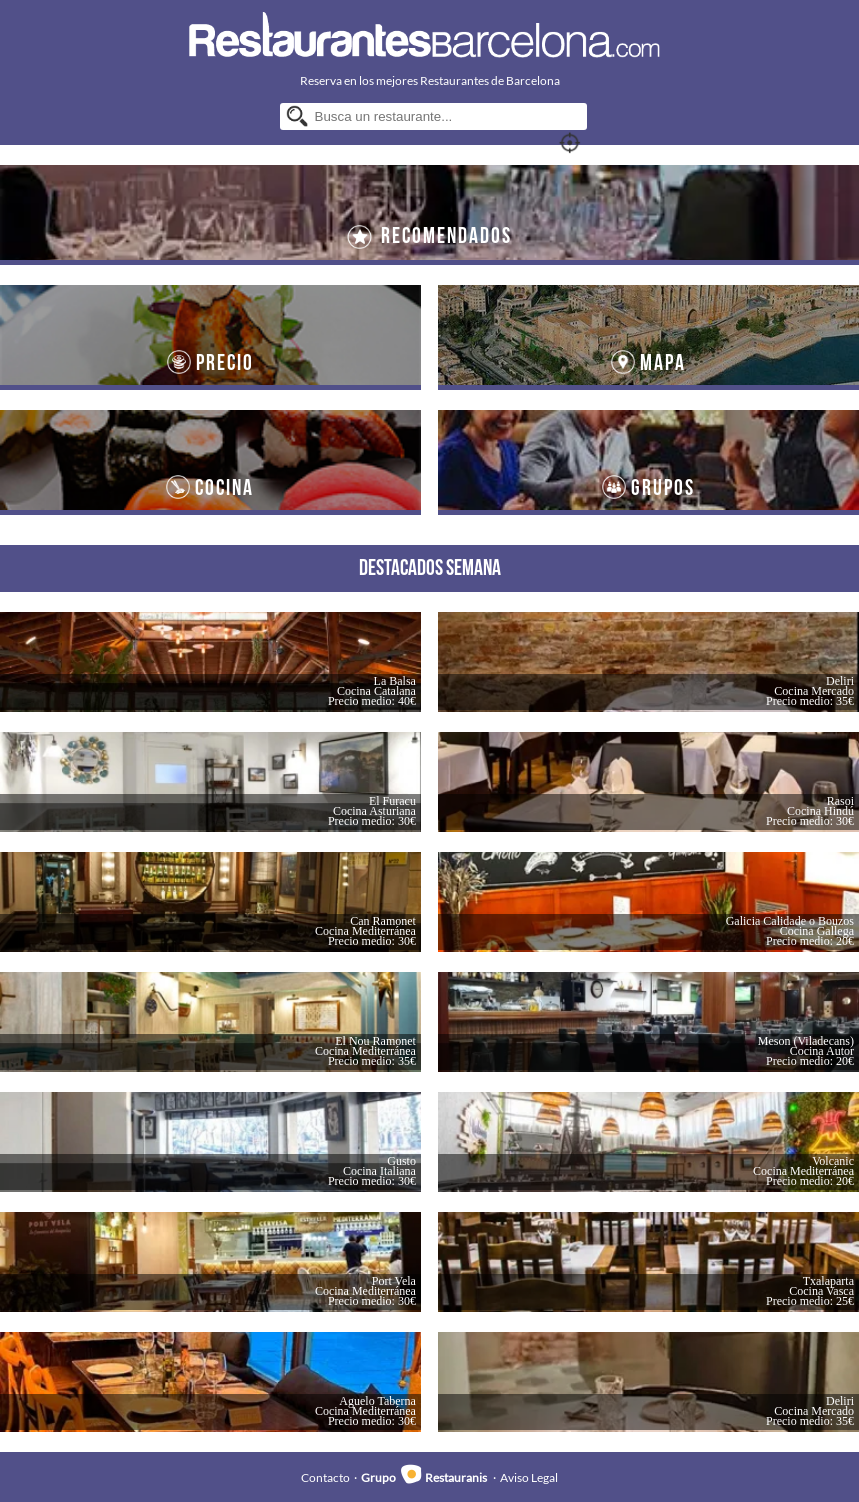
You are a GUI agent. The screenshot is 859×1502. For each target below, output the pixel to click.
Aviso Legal (529, 1477)
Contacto (325, 1477)
